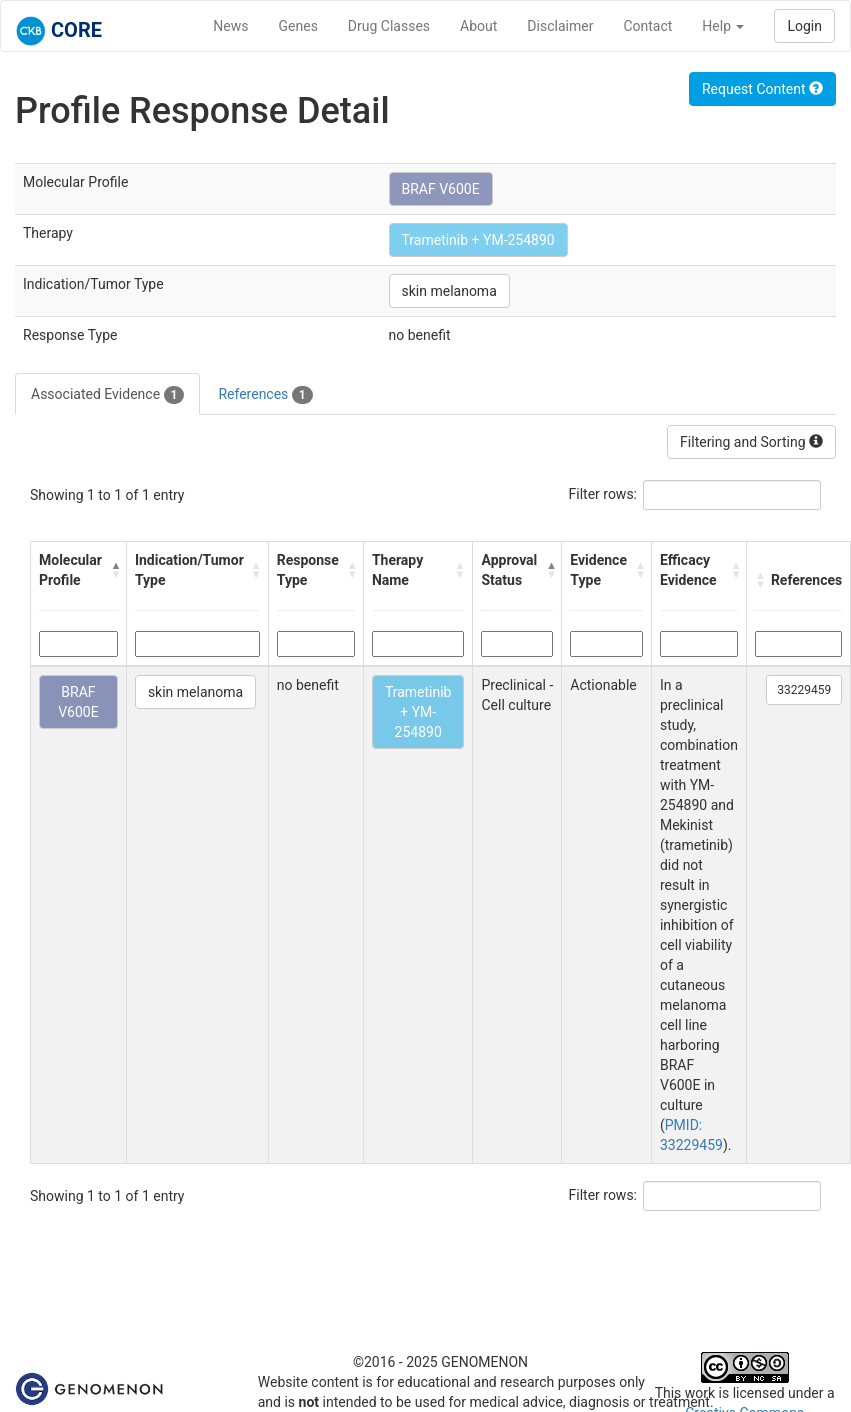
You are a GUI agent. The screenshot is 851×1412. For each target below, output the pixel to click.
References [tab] (265, 395)
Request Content (762, 89)
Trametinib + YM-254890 (478, 240)
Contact (647, 26)
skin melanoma (449, 291)
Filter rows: (603, 494)
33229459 (804, 690)
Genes (298, 26)
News (230, 26)
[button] (113, 570)
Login (804, 26)
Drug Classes (389, 26)
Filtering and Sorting (751, 442)
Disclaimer (560, 26)
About (478, 26)
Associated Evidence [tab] (107, 395)
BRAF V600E (441, 189)
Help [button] (723, 26)
